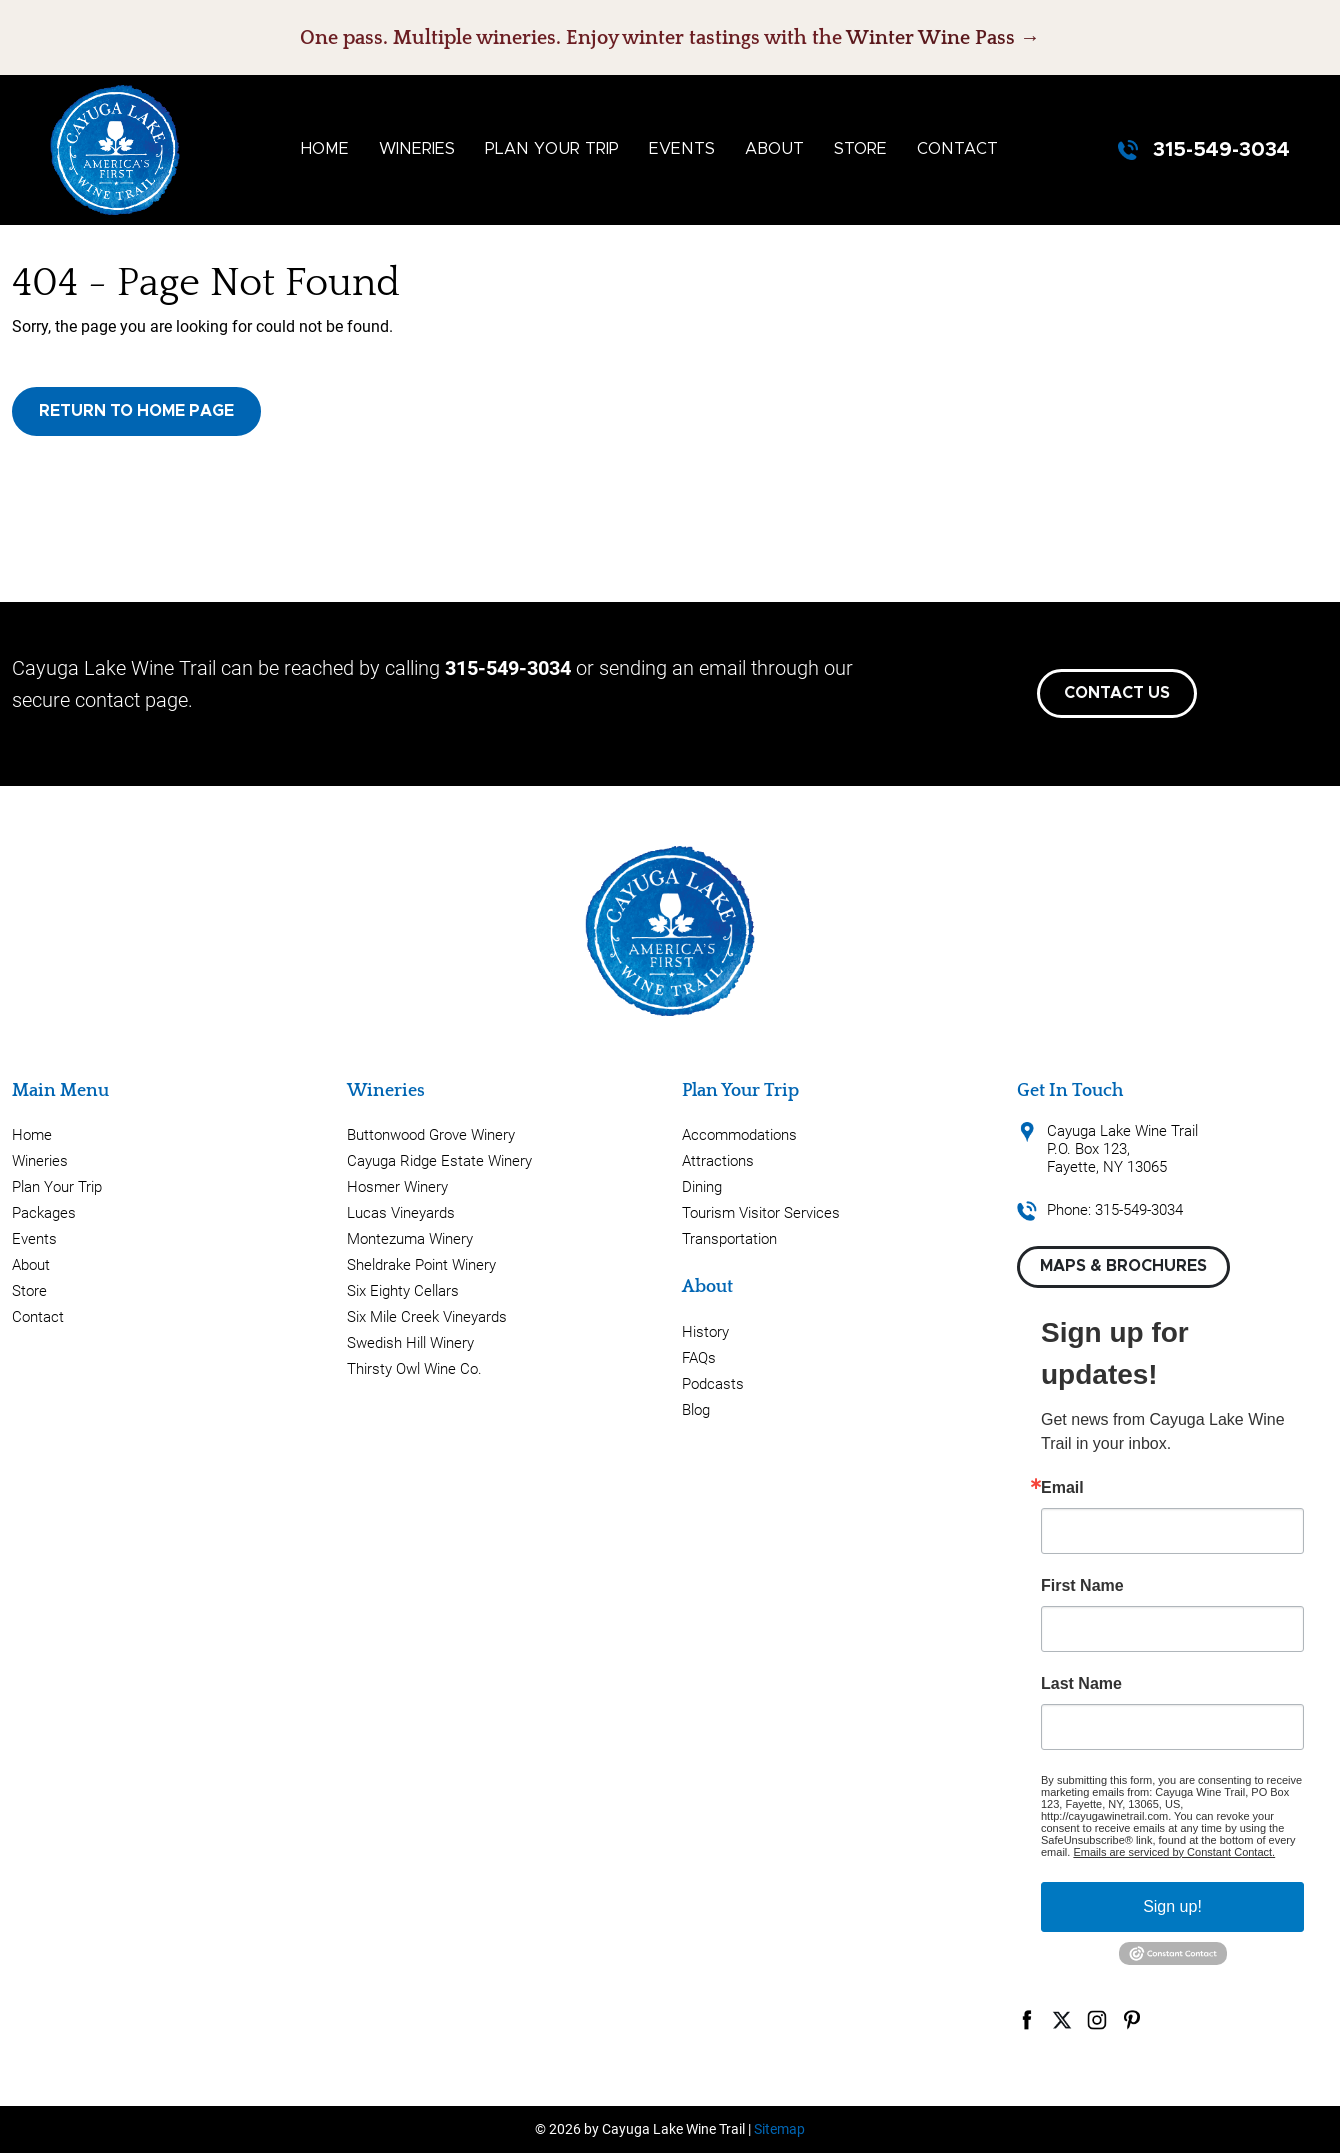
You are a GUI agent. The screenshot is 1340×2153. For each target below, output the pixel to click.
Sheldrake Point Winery (421, 1265)
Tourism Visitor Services (761, 1213)
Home (325, 149)
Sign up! (1172, 1906)
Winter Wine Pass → (943, 38)
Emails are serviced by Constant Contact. (1174, 1852)
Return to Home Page (136, 411)
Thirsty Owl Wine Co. (414, 1369)
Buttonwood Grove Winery (431, 1135)
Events (682, 149)
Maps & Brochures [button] (1123, 1266)
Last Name (1081, 1684)
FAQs (699, 1358)
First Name (1082, 1586)
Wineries (417, 149)
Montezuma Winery (410, 1239)
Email (1062, 1488)
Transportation (729, 1239)
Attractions (718, 1161)
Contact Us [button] (1117, 693)
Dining (702, 1187)
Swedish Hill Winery (410, 1343)
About (774, 149)
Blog (696, 1410)
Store (860, 149)
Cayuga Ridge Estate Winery (439, 1161)
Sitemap (779, 2129)
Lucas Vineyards (401, 1213)
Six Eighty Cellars (403, 1291)
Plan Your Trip (552, 149)
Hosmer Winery (397, 1187)
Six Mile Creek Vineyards (427, 1317)
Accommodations (739, 1135)
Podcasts (713, 1384)
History (705, 1332)
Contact (957, 149)
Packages (44, 1213)
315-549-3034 (1221, 150)
